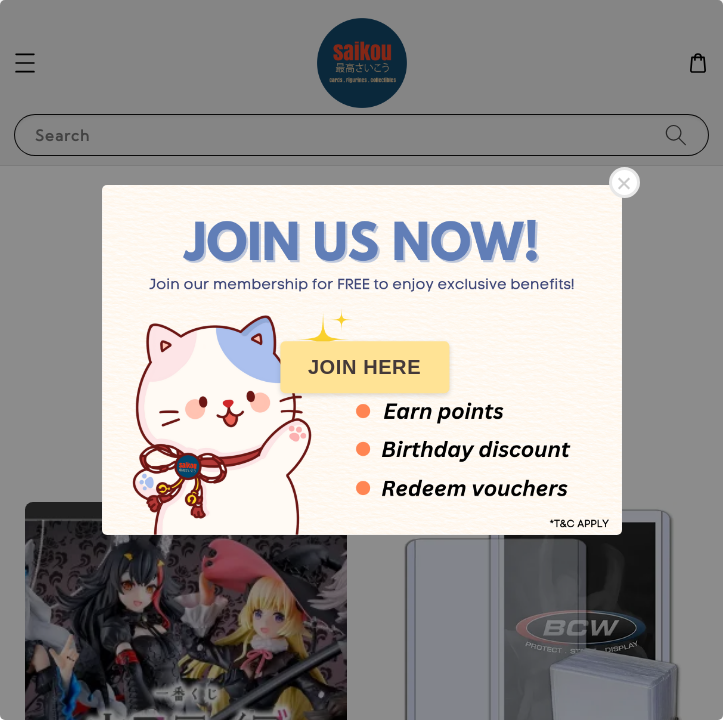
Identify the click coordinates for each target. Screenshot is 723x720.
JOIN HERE (364, 367)
